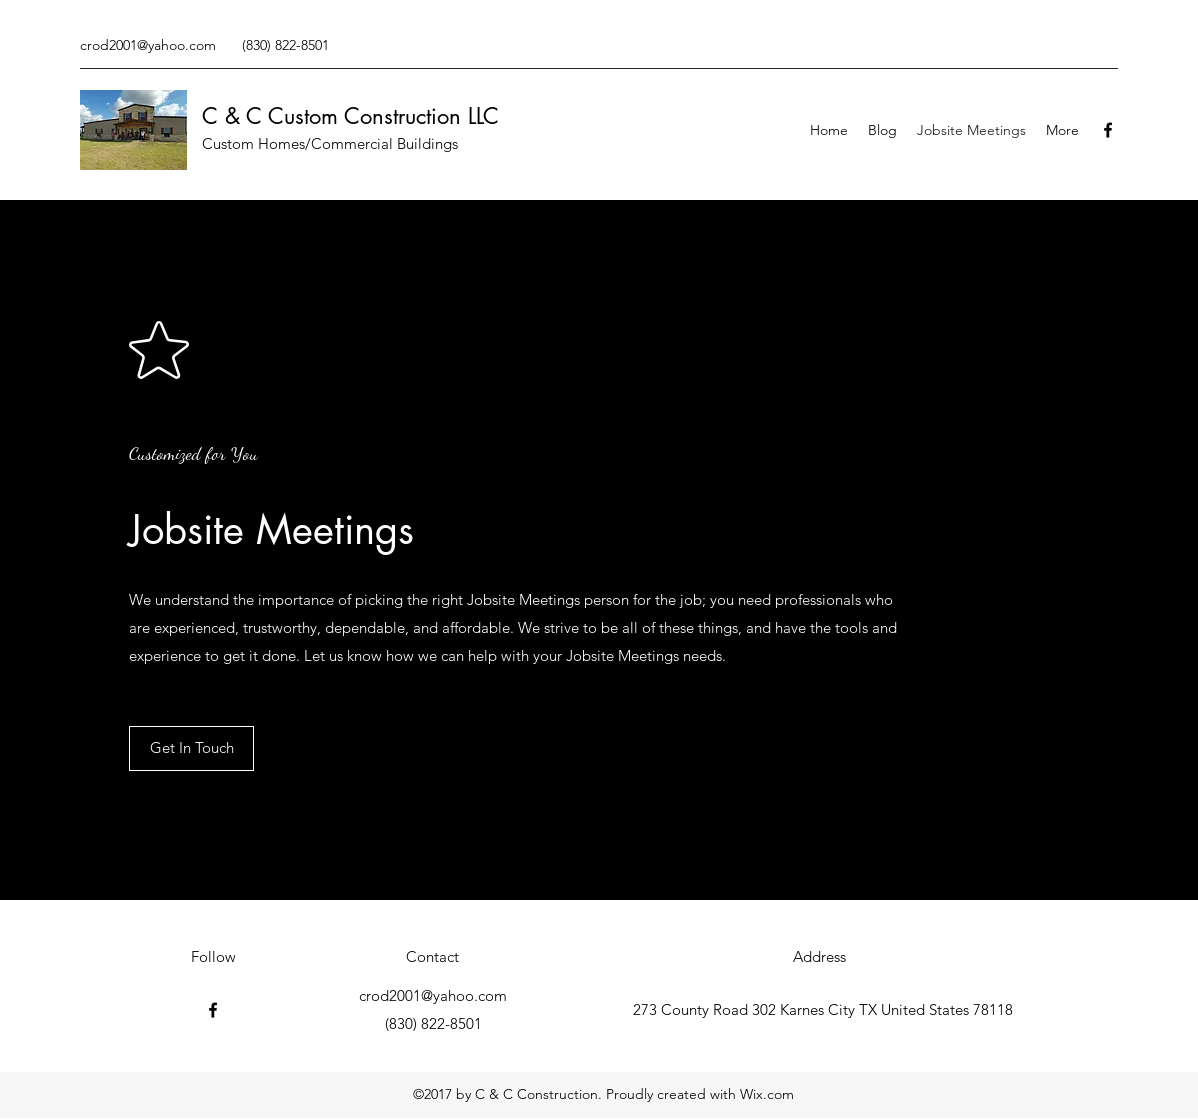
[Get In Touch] (191, 748)
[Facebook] (1108, 130)
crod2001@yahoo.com (148, 45)
